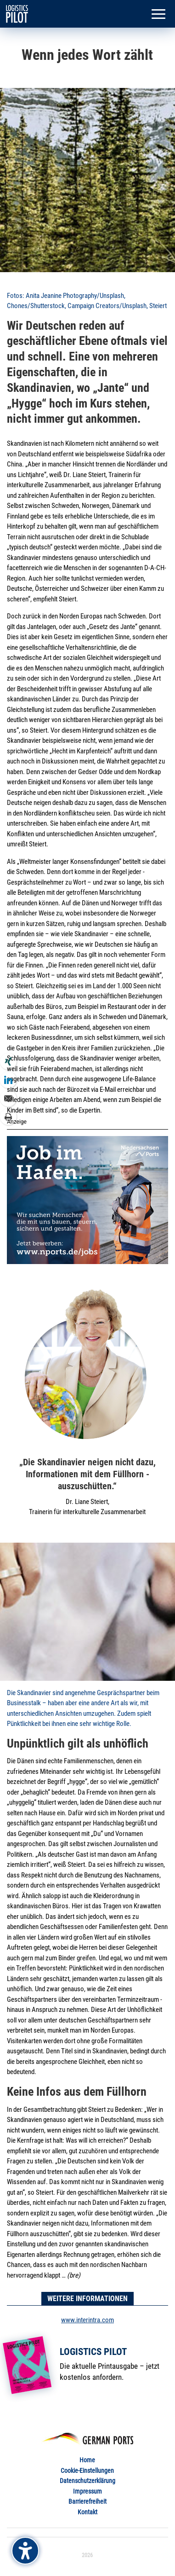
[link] (17, 13)
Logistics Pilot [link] (93, 2351)
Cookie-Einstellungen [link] (87, 2470)
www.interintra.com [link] (87, 2320)
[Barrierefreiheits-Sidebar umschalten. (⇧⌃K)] (25, 2550)
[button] (158, 15)
